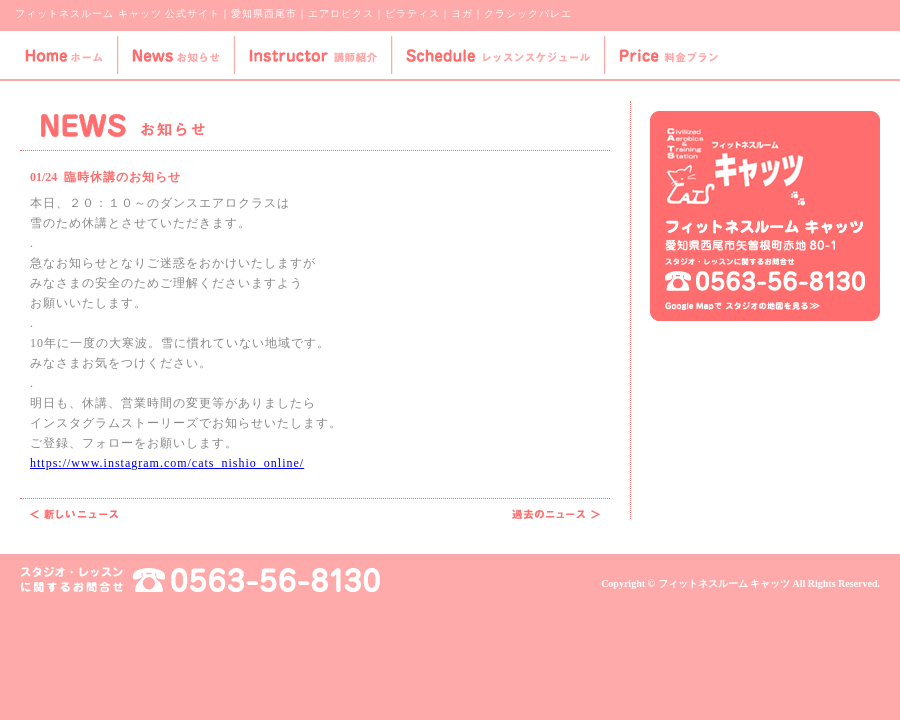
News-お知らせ (175, 55)
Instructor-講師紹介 (312, 55)
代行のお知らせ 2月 (74, 514)
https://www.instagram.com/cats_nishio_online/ (167, 463)
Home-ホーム (58, 55)
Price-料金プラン (668, 55)
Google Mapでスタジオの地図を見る (742, 306)
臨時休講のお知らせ (122, 177)
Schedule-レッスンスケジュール (497, 55)
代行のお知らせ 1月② (556, 514)
